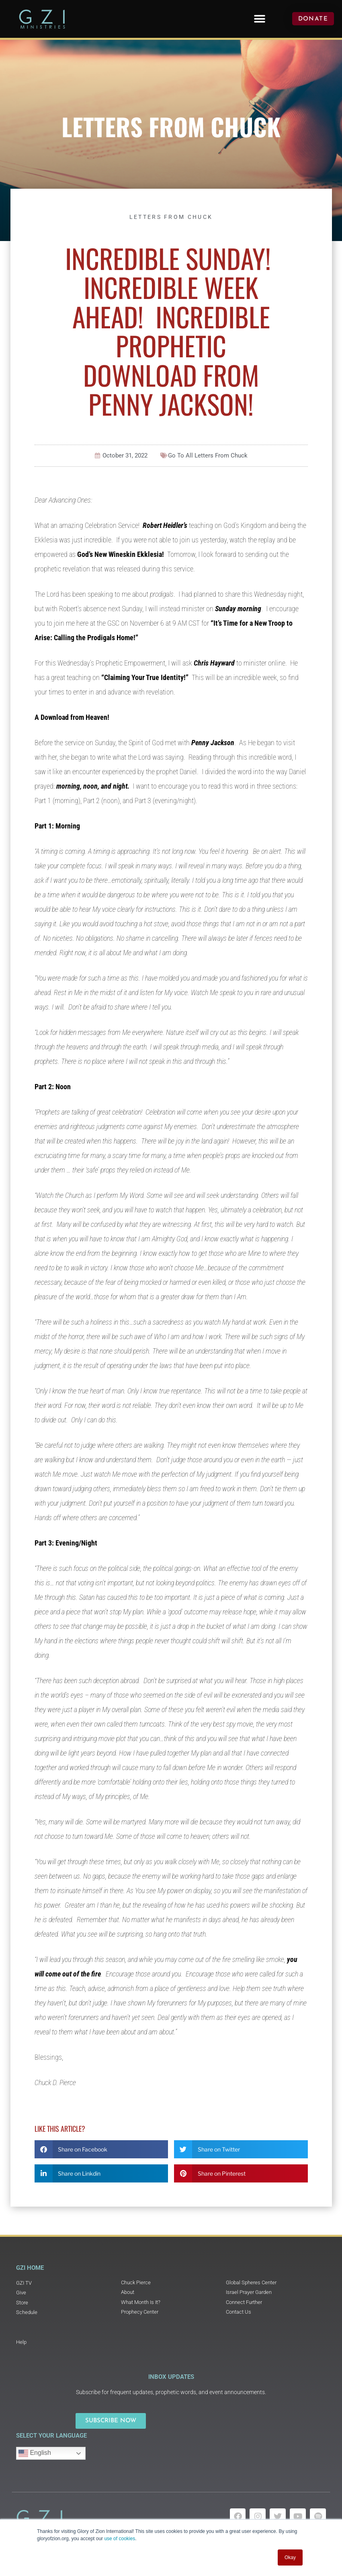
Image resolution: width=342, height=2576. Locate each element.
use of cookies (119, 2538)
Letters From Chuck (171, 126)
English (34, 2453)
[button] (260, 19)
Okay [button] (290, 2557)
